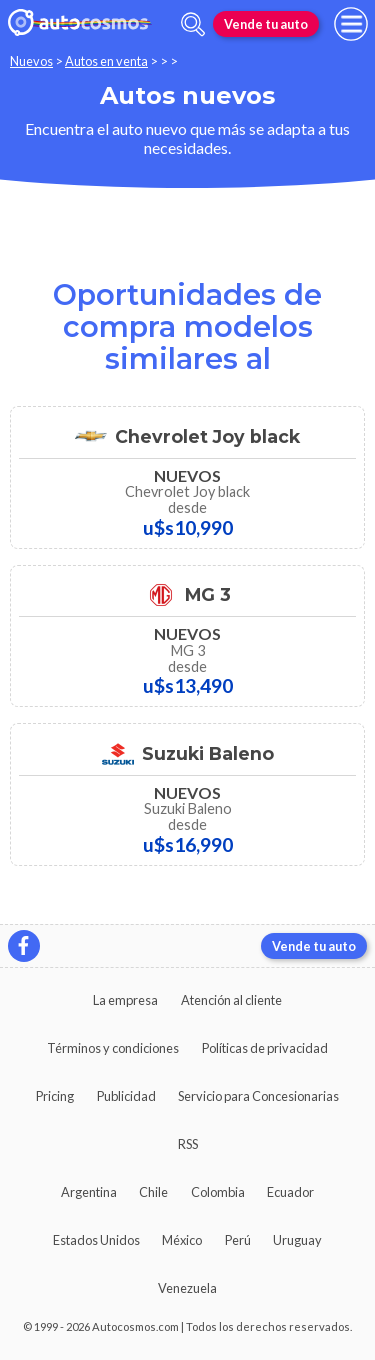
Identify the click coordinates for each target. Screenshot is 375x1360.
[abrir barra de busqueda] (193, 24)
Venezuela (187, 1288)
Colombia (218, 1192)
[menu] (351, 24)
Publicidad (126, 1096)
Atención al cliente (231, 1000)
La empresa (125, 1000)
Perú (238, 1240)
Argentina (89, 1192)
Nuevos (31, 61)
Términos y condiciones (113, 1048)
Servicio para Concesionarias (258, 1096)
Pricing (55, 1096)
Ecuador (290, 1192)
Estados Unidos (96, 1240)
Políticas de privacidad (265, 1048)
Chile (153, 1192)
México (182, 1240)
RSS (188, 1144)
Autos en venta (106, 61)
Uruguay (297, 1240)
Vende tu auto (266, 24)
